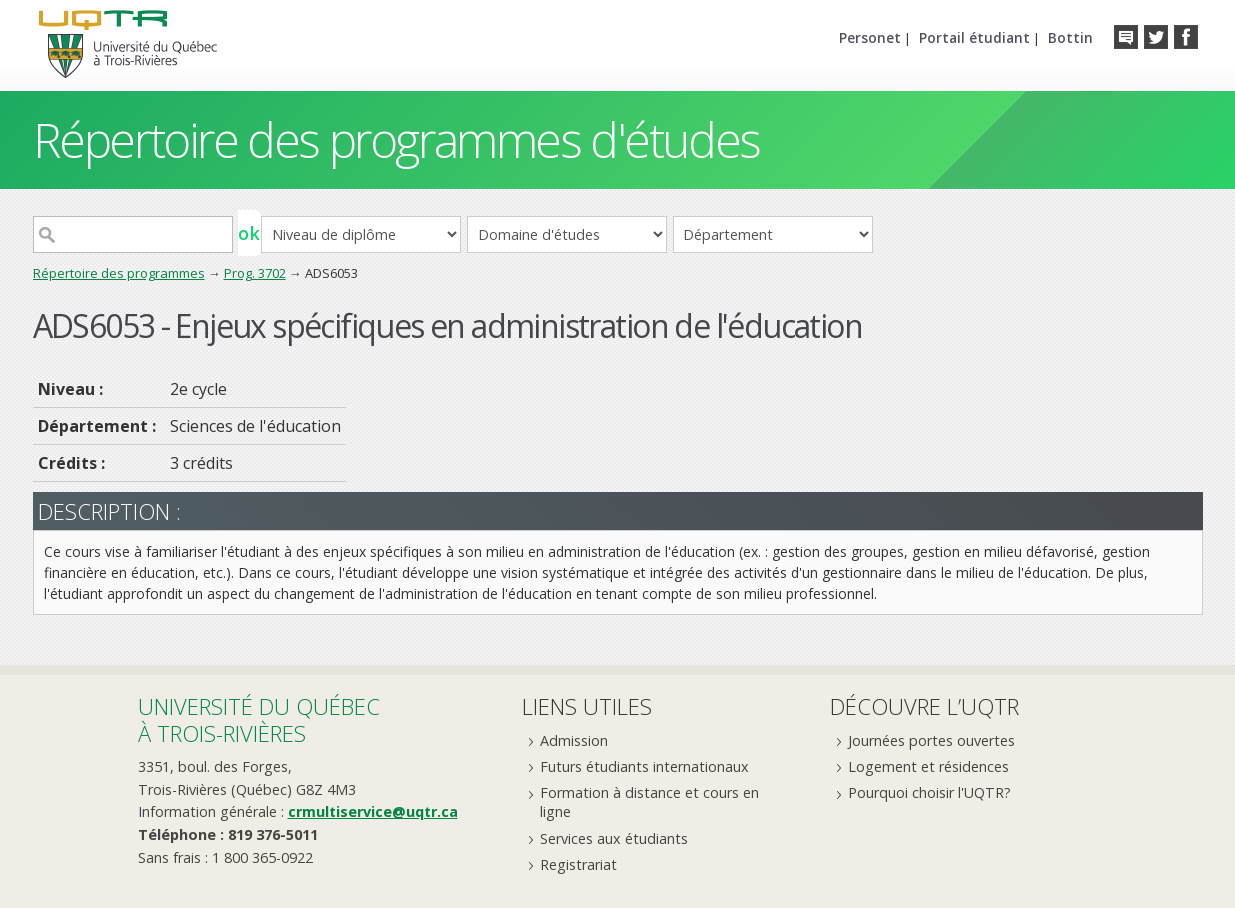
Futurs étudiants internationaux (644, 766)
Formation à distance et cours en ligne (649, 802)
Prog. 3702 (255, 273)
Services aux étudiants (614, 838)
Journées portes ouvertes (931, 740)
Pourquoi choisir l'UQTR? (929, 792)
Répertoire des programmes (119, 273)
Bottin (1070, 37)
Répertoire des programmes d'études (396, 139)
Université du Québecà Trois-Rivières (259, 719)
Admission (574, 740)
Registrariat (578, 864)
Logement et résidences (928, 766)
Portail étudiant (974, 37)
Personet (870, 37)
